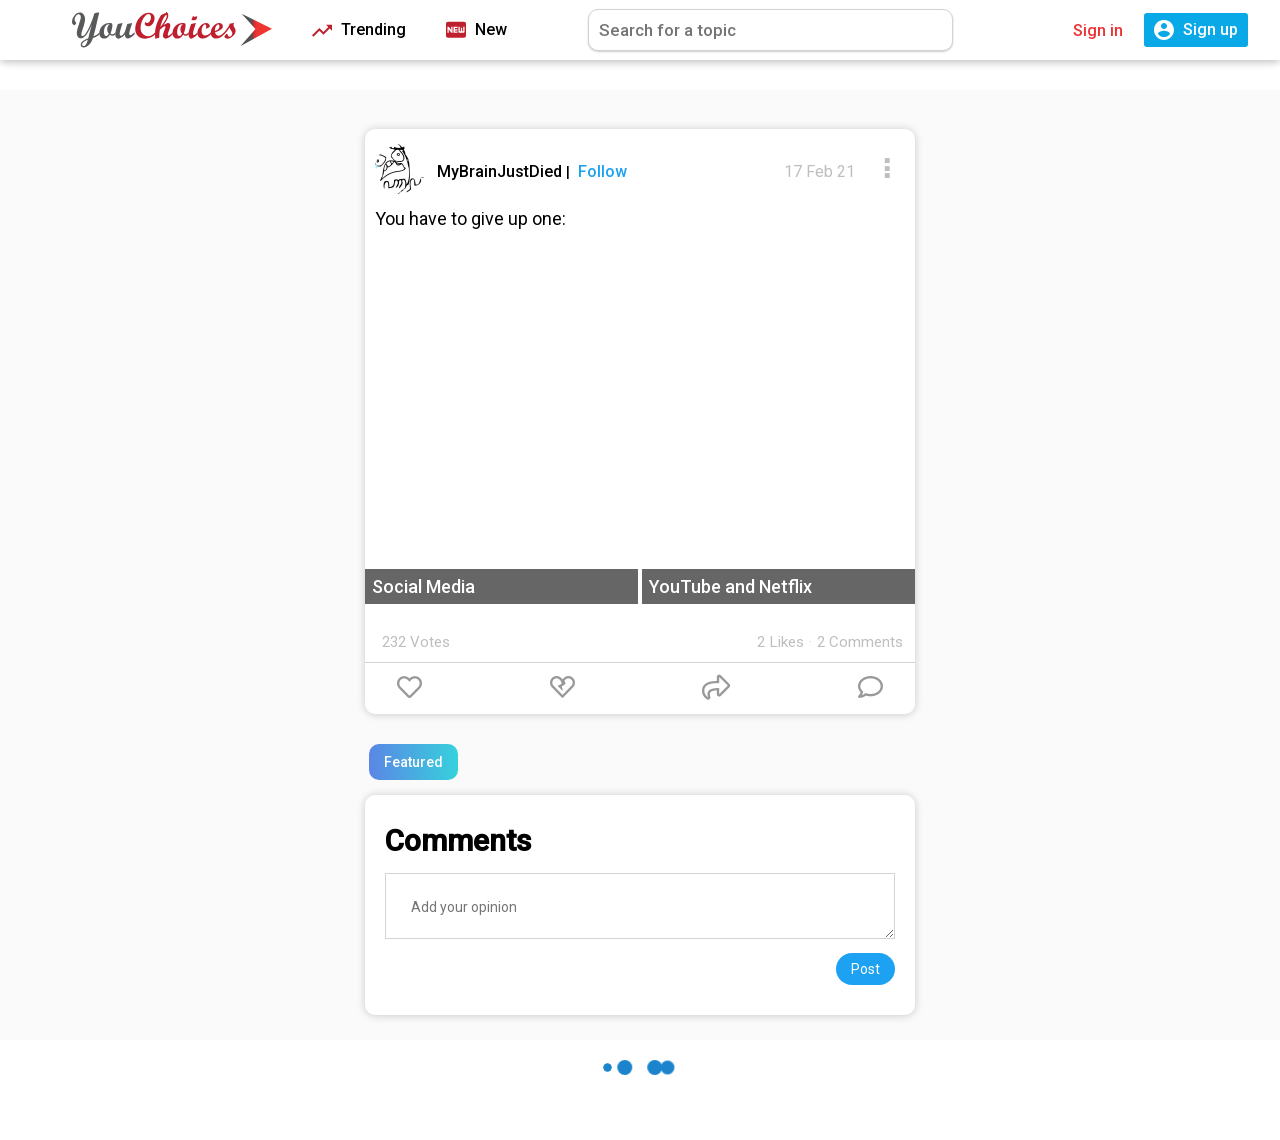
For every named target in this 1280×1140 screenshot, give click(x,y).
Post (865, 969)
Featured (413, 762)
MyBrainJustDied (501, 171)
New (476, 30)
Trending (359, 30)
